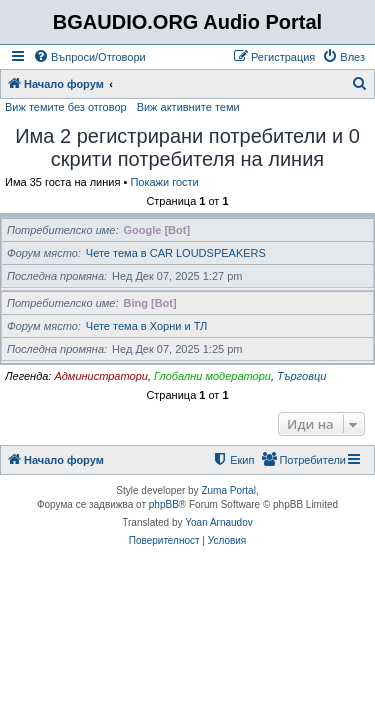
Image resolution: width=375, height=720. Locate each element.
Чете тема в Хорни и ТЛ (146, 326)
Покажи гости (164, 182)
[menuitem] (89, 57)
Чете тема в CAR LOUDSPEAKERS (176, 253)
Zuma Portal (228, 490)
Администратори (100, 376)
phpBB (164, 504)
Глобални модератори (212, 376)
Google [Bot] (157, 230)
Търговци (301, 376)
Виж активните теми (188, 107)
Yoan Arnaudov (218, 522)
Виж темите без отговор (66, 107)
